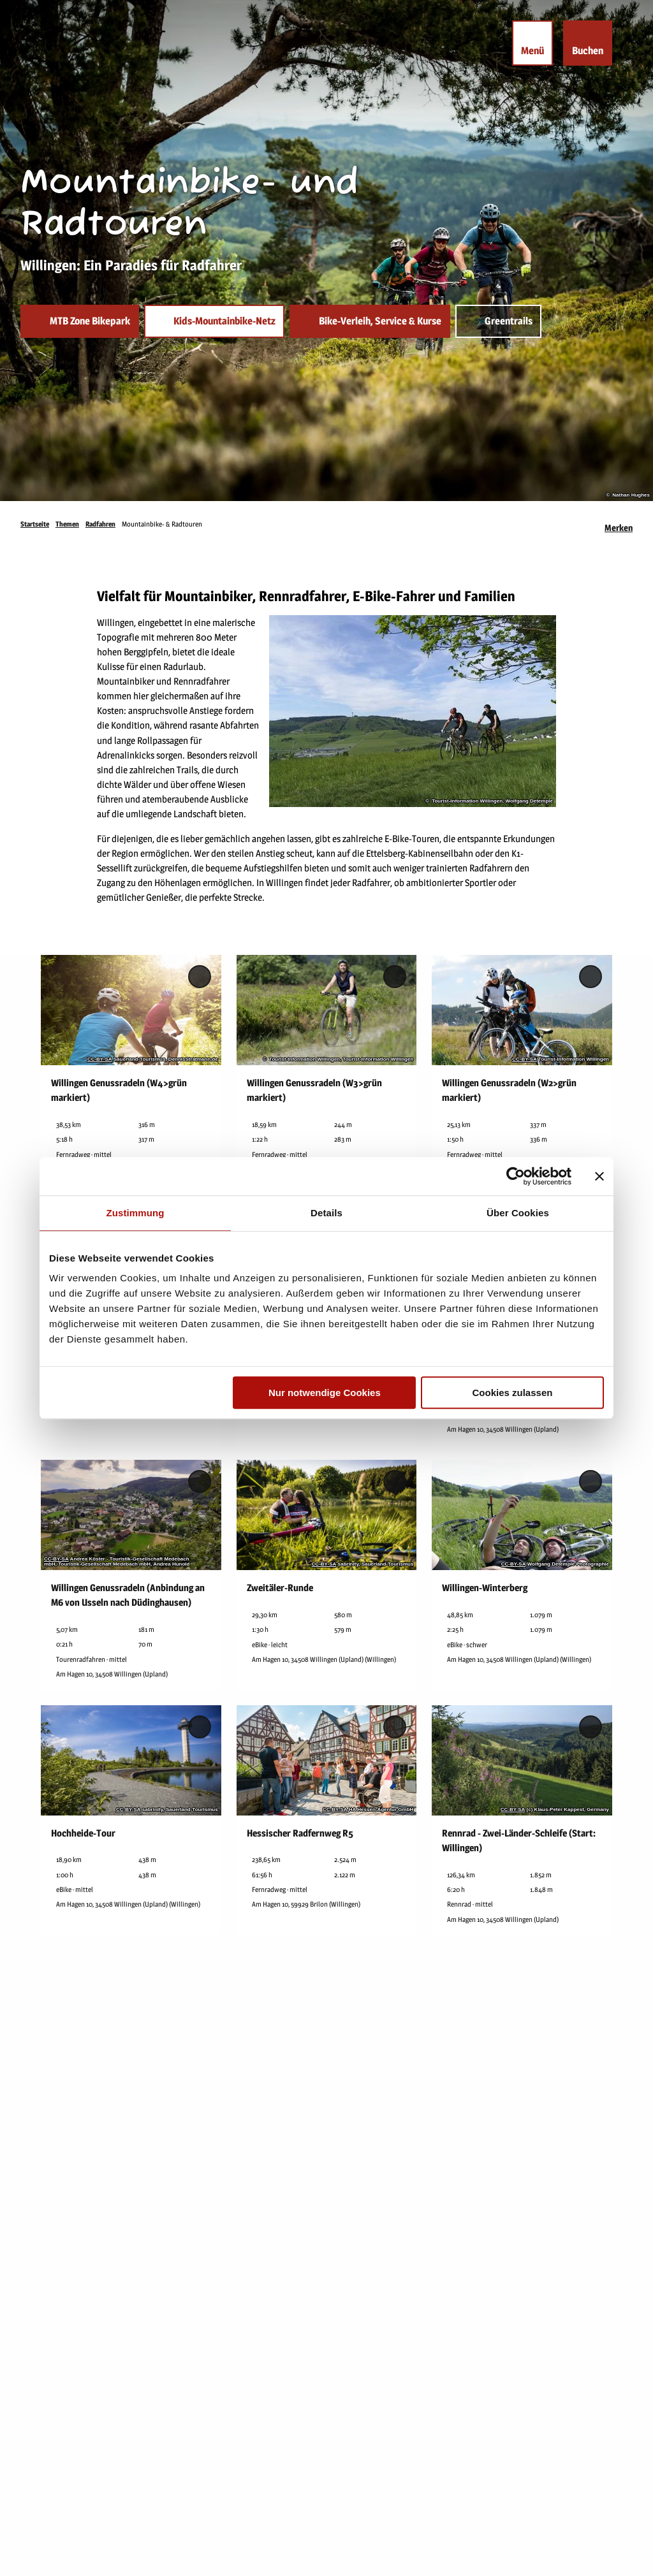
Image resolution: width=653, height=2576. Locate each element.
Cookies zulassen (513, 1392)
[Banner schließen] (599, 1176)
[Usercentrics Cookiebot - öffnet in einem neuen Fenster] (515, 1176)
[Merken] (619, 524)
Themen (67, 524)
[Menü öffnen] (532, 43)
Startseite (34, 524)
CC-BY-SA (99, 1059)
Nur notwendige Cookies (324, 1392)
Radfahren (100, 524)
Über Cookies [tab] (518, 1212)
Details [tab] (326, 1212)
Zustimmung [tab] (135, 1212)
